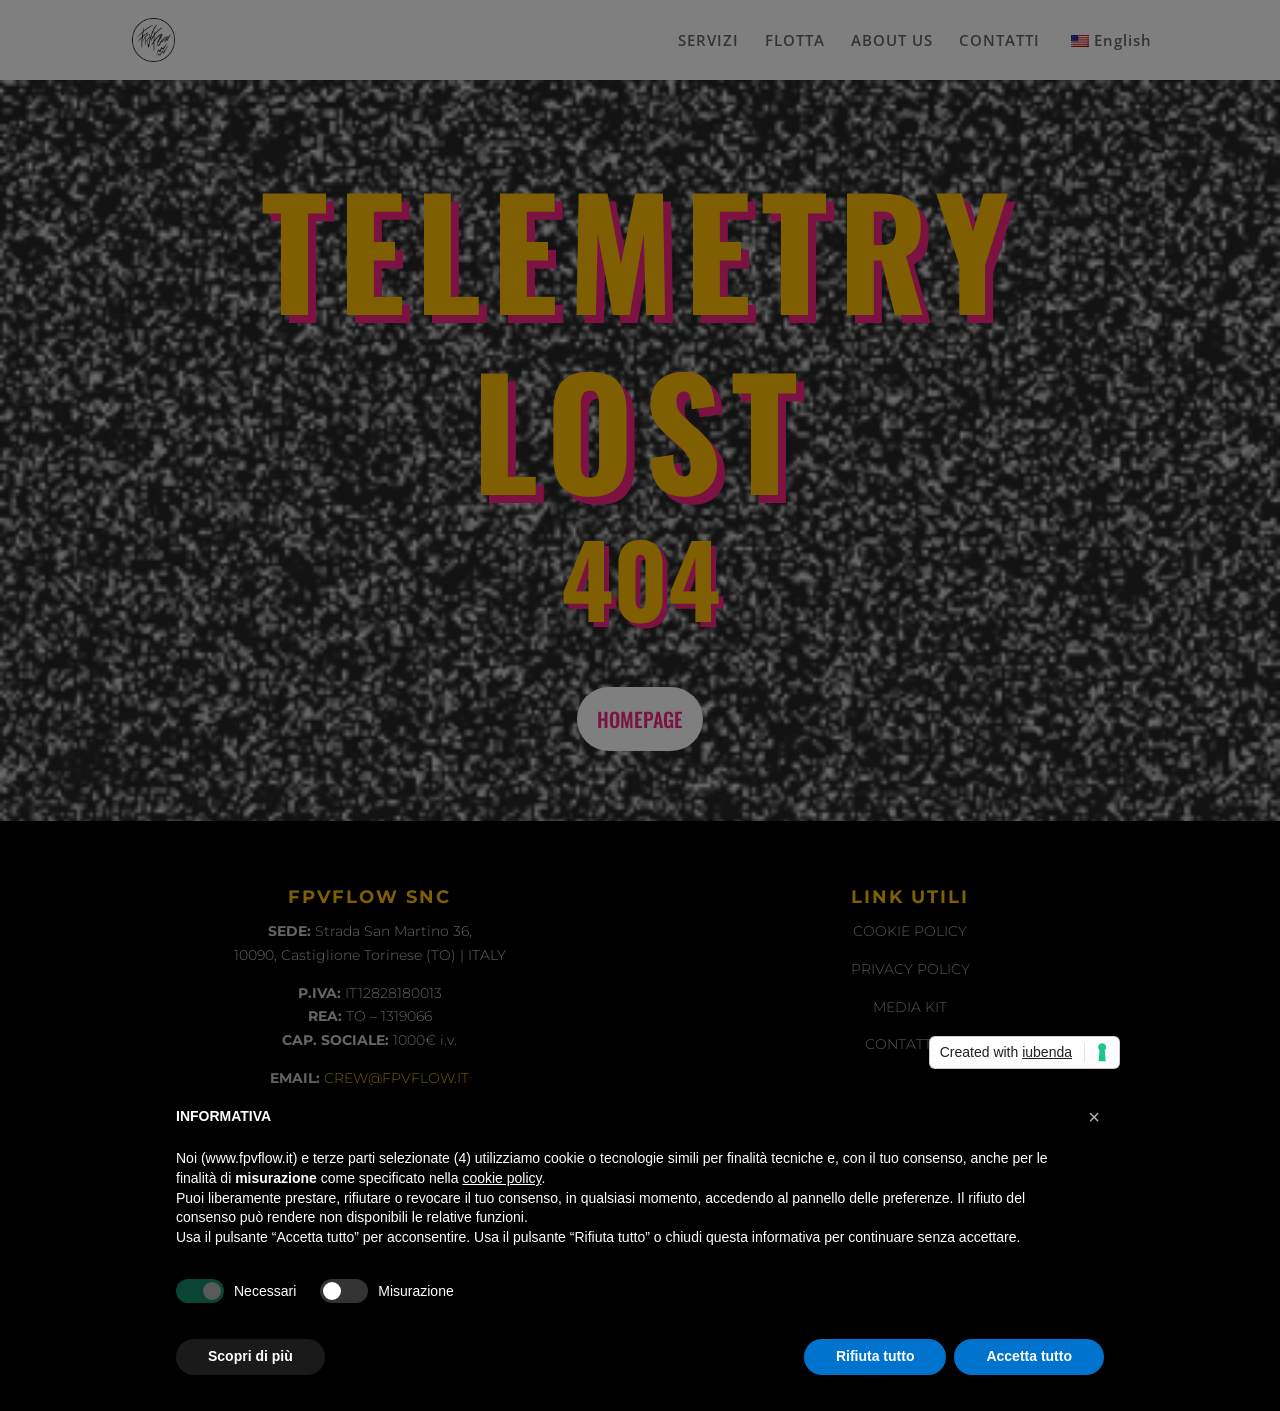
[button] (1094, 1117)
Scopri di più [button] (250, 1356)
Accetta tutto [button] (1029, 1356)
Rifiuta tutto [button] (875, 1356)
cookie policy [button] (501, 1178)
